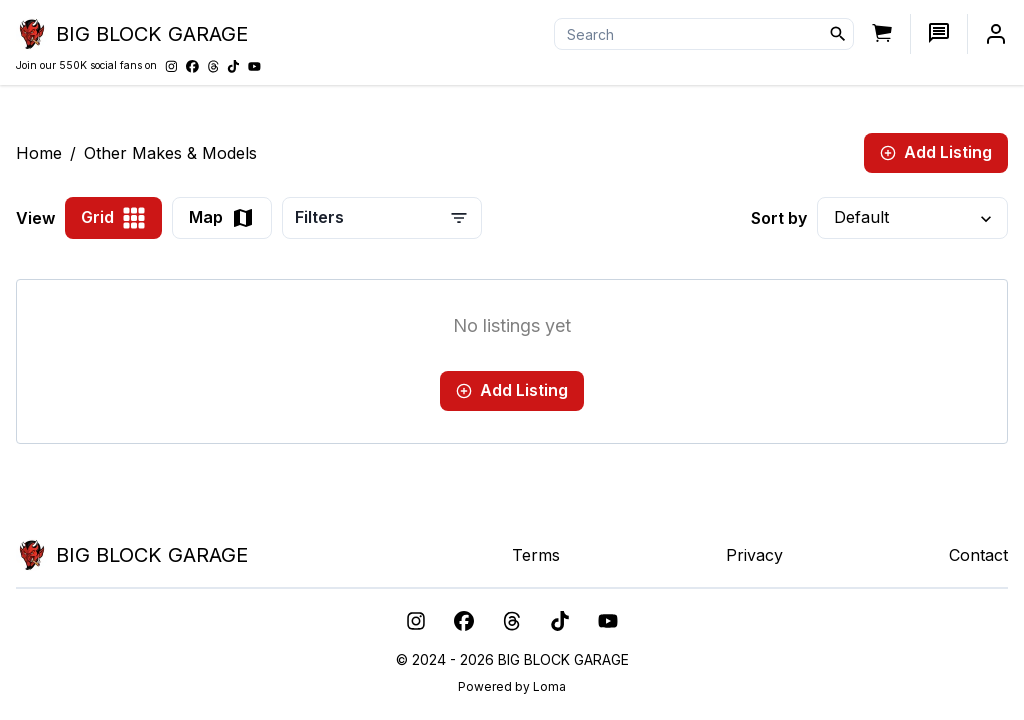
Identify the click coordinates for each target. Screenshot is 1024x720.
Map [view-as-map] (222, 218)
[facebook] (464, 621)
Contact (978, 555)
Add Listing (936, 152)
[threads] (512, 621)
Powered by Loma (512, 686)
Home (39, 153)
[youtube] (608, 621)
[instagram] (416, 621)
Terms (536, 555)
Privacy (754, 555)
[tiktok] (560, 621)
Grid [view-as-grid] (113, 218)
